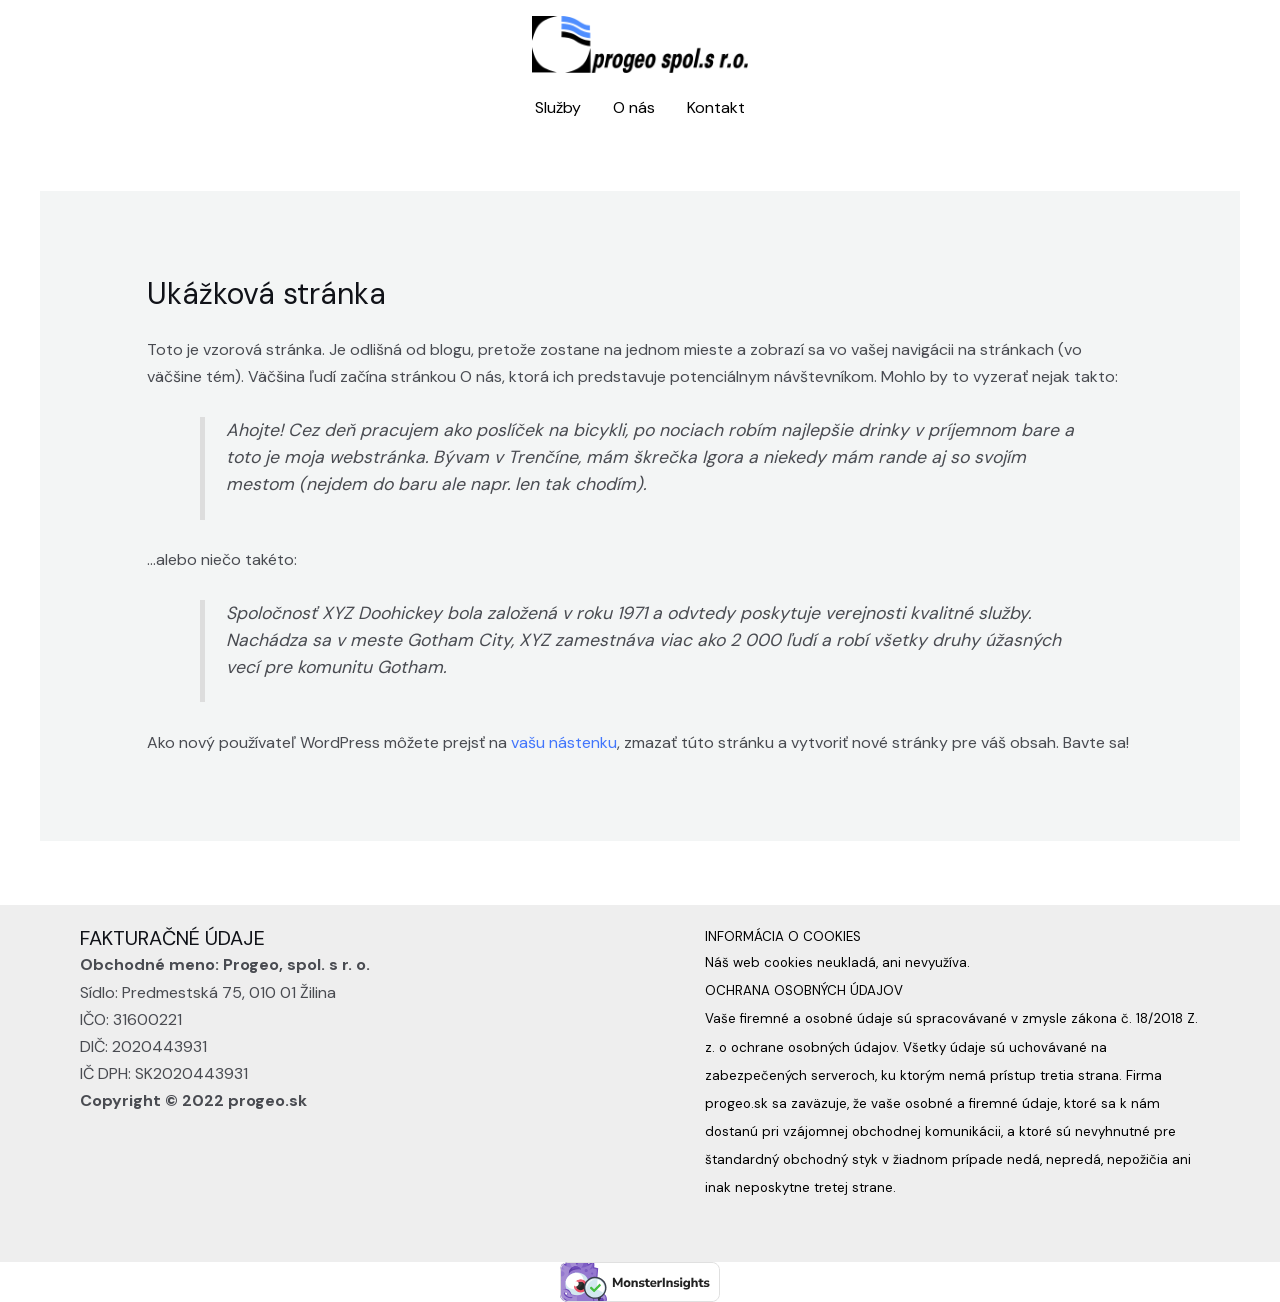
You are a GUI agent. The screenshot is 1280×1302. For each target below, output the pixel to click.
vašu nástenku (564, 742)
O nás (634, 107)
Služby (558, 107)
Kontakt (716, 107)
